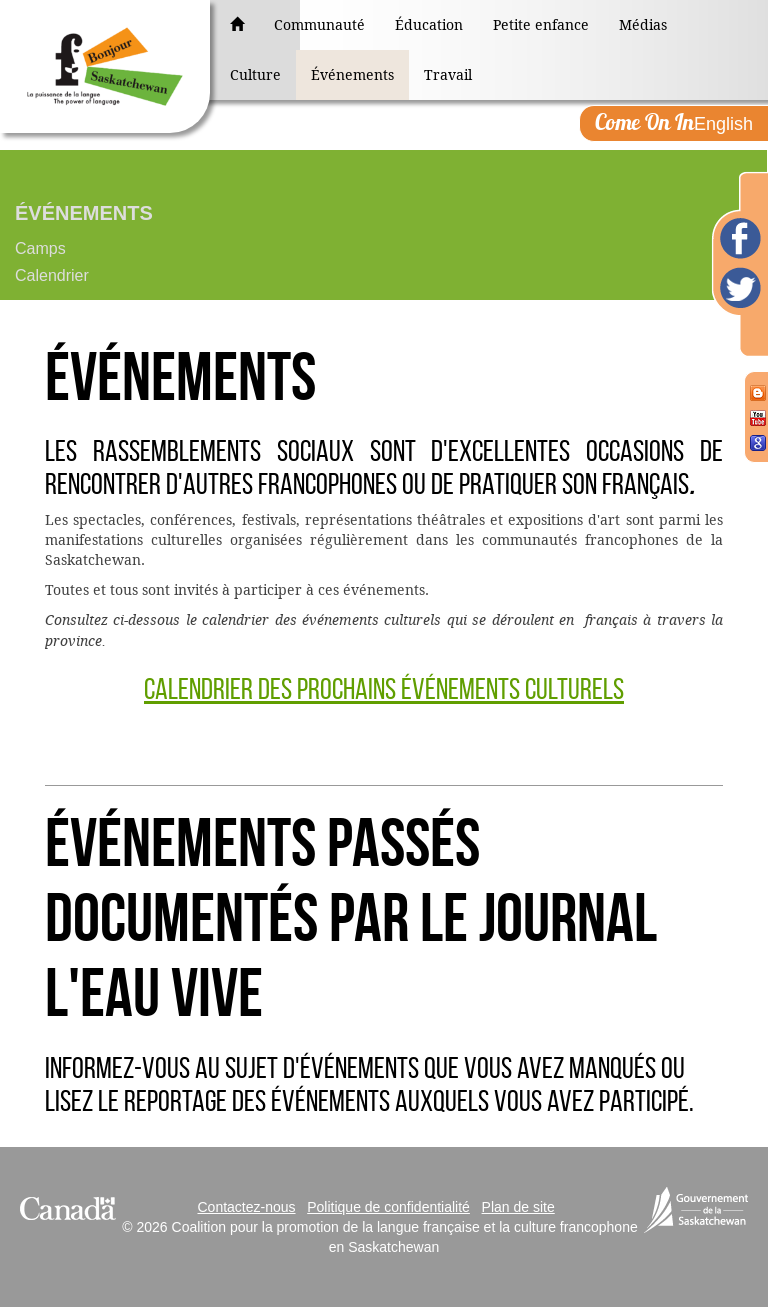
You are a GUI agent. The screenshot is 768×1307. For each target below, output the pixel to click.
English (674, 122)
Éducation (429, 25)
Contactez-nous (246, 1207)
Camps (40, 248)
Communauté (319, 25)
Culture (255, 75)
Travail (448, 75)
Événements (352, 75)
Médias (643, 25)
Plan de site (518, 1207)
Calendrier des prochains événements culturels (384, 688)
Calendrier (52, 275)
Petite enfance (541, 25)
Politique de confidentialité (388, 1207)
